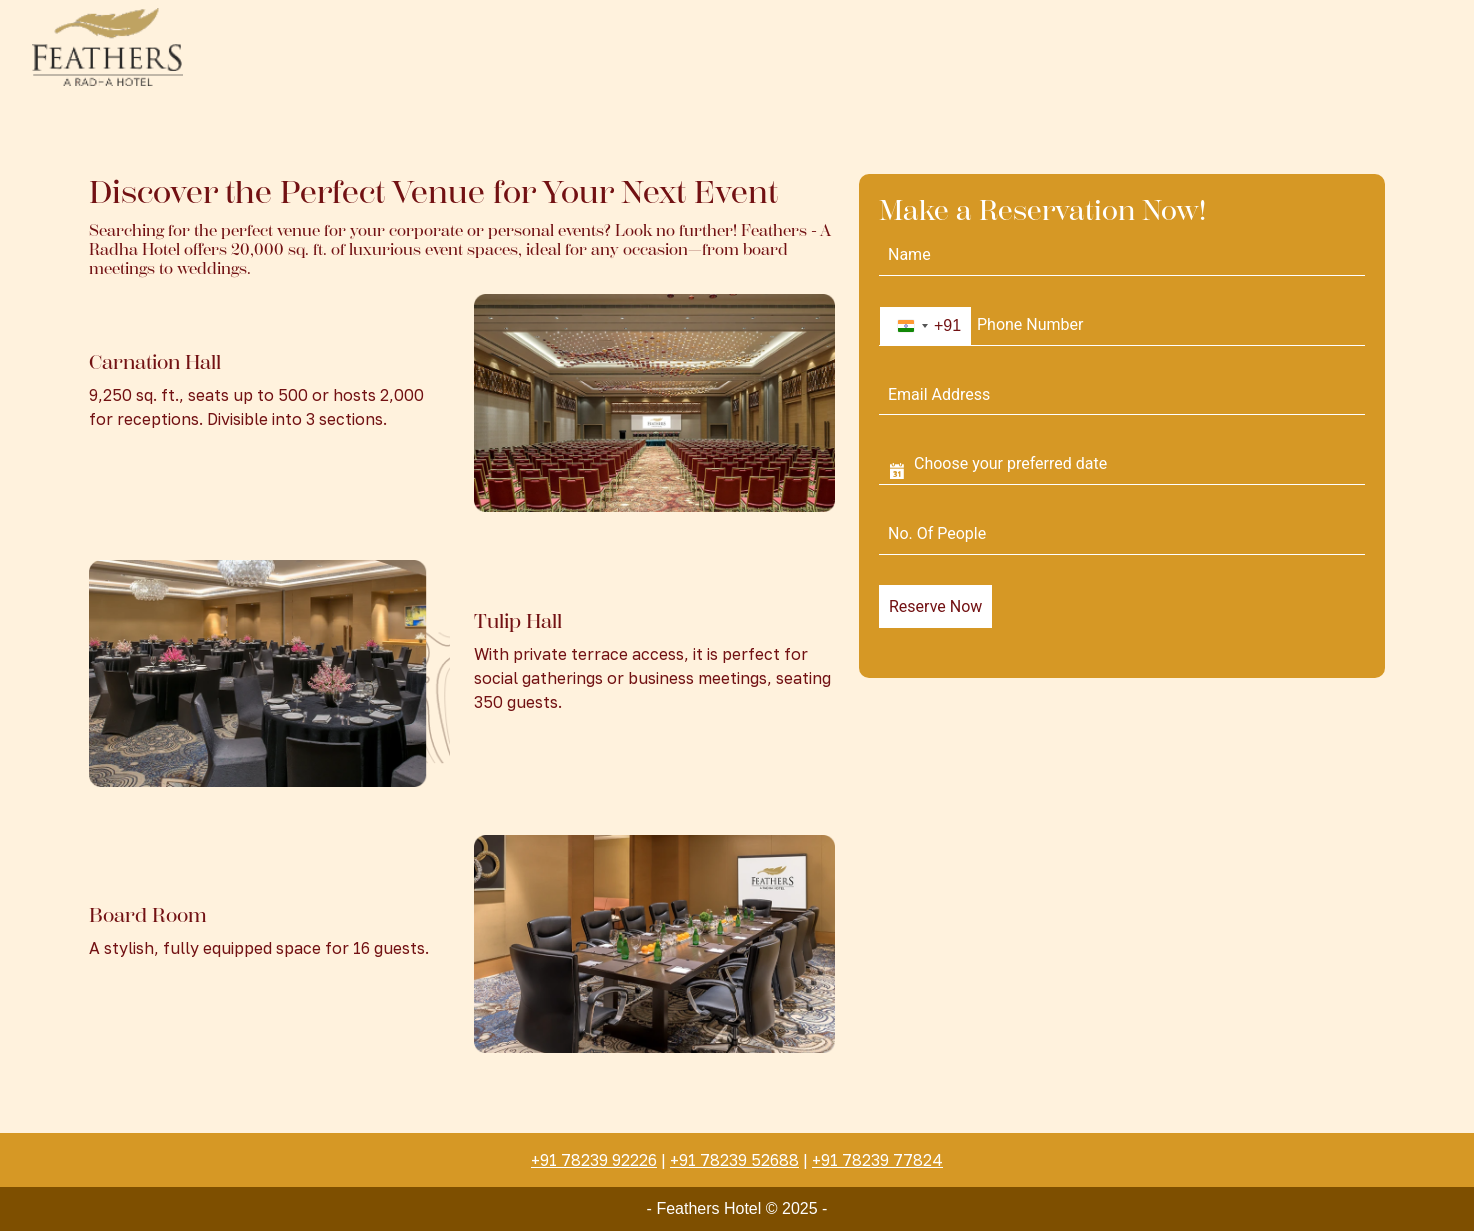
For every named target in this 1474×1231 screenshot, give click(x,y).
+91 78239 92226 (594, 1160)
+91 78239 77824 (877, 1160)
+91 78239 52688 (734, 1160)
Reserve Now (935, 606)
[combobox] (925, 326)
